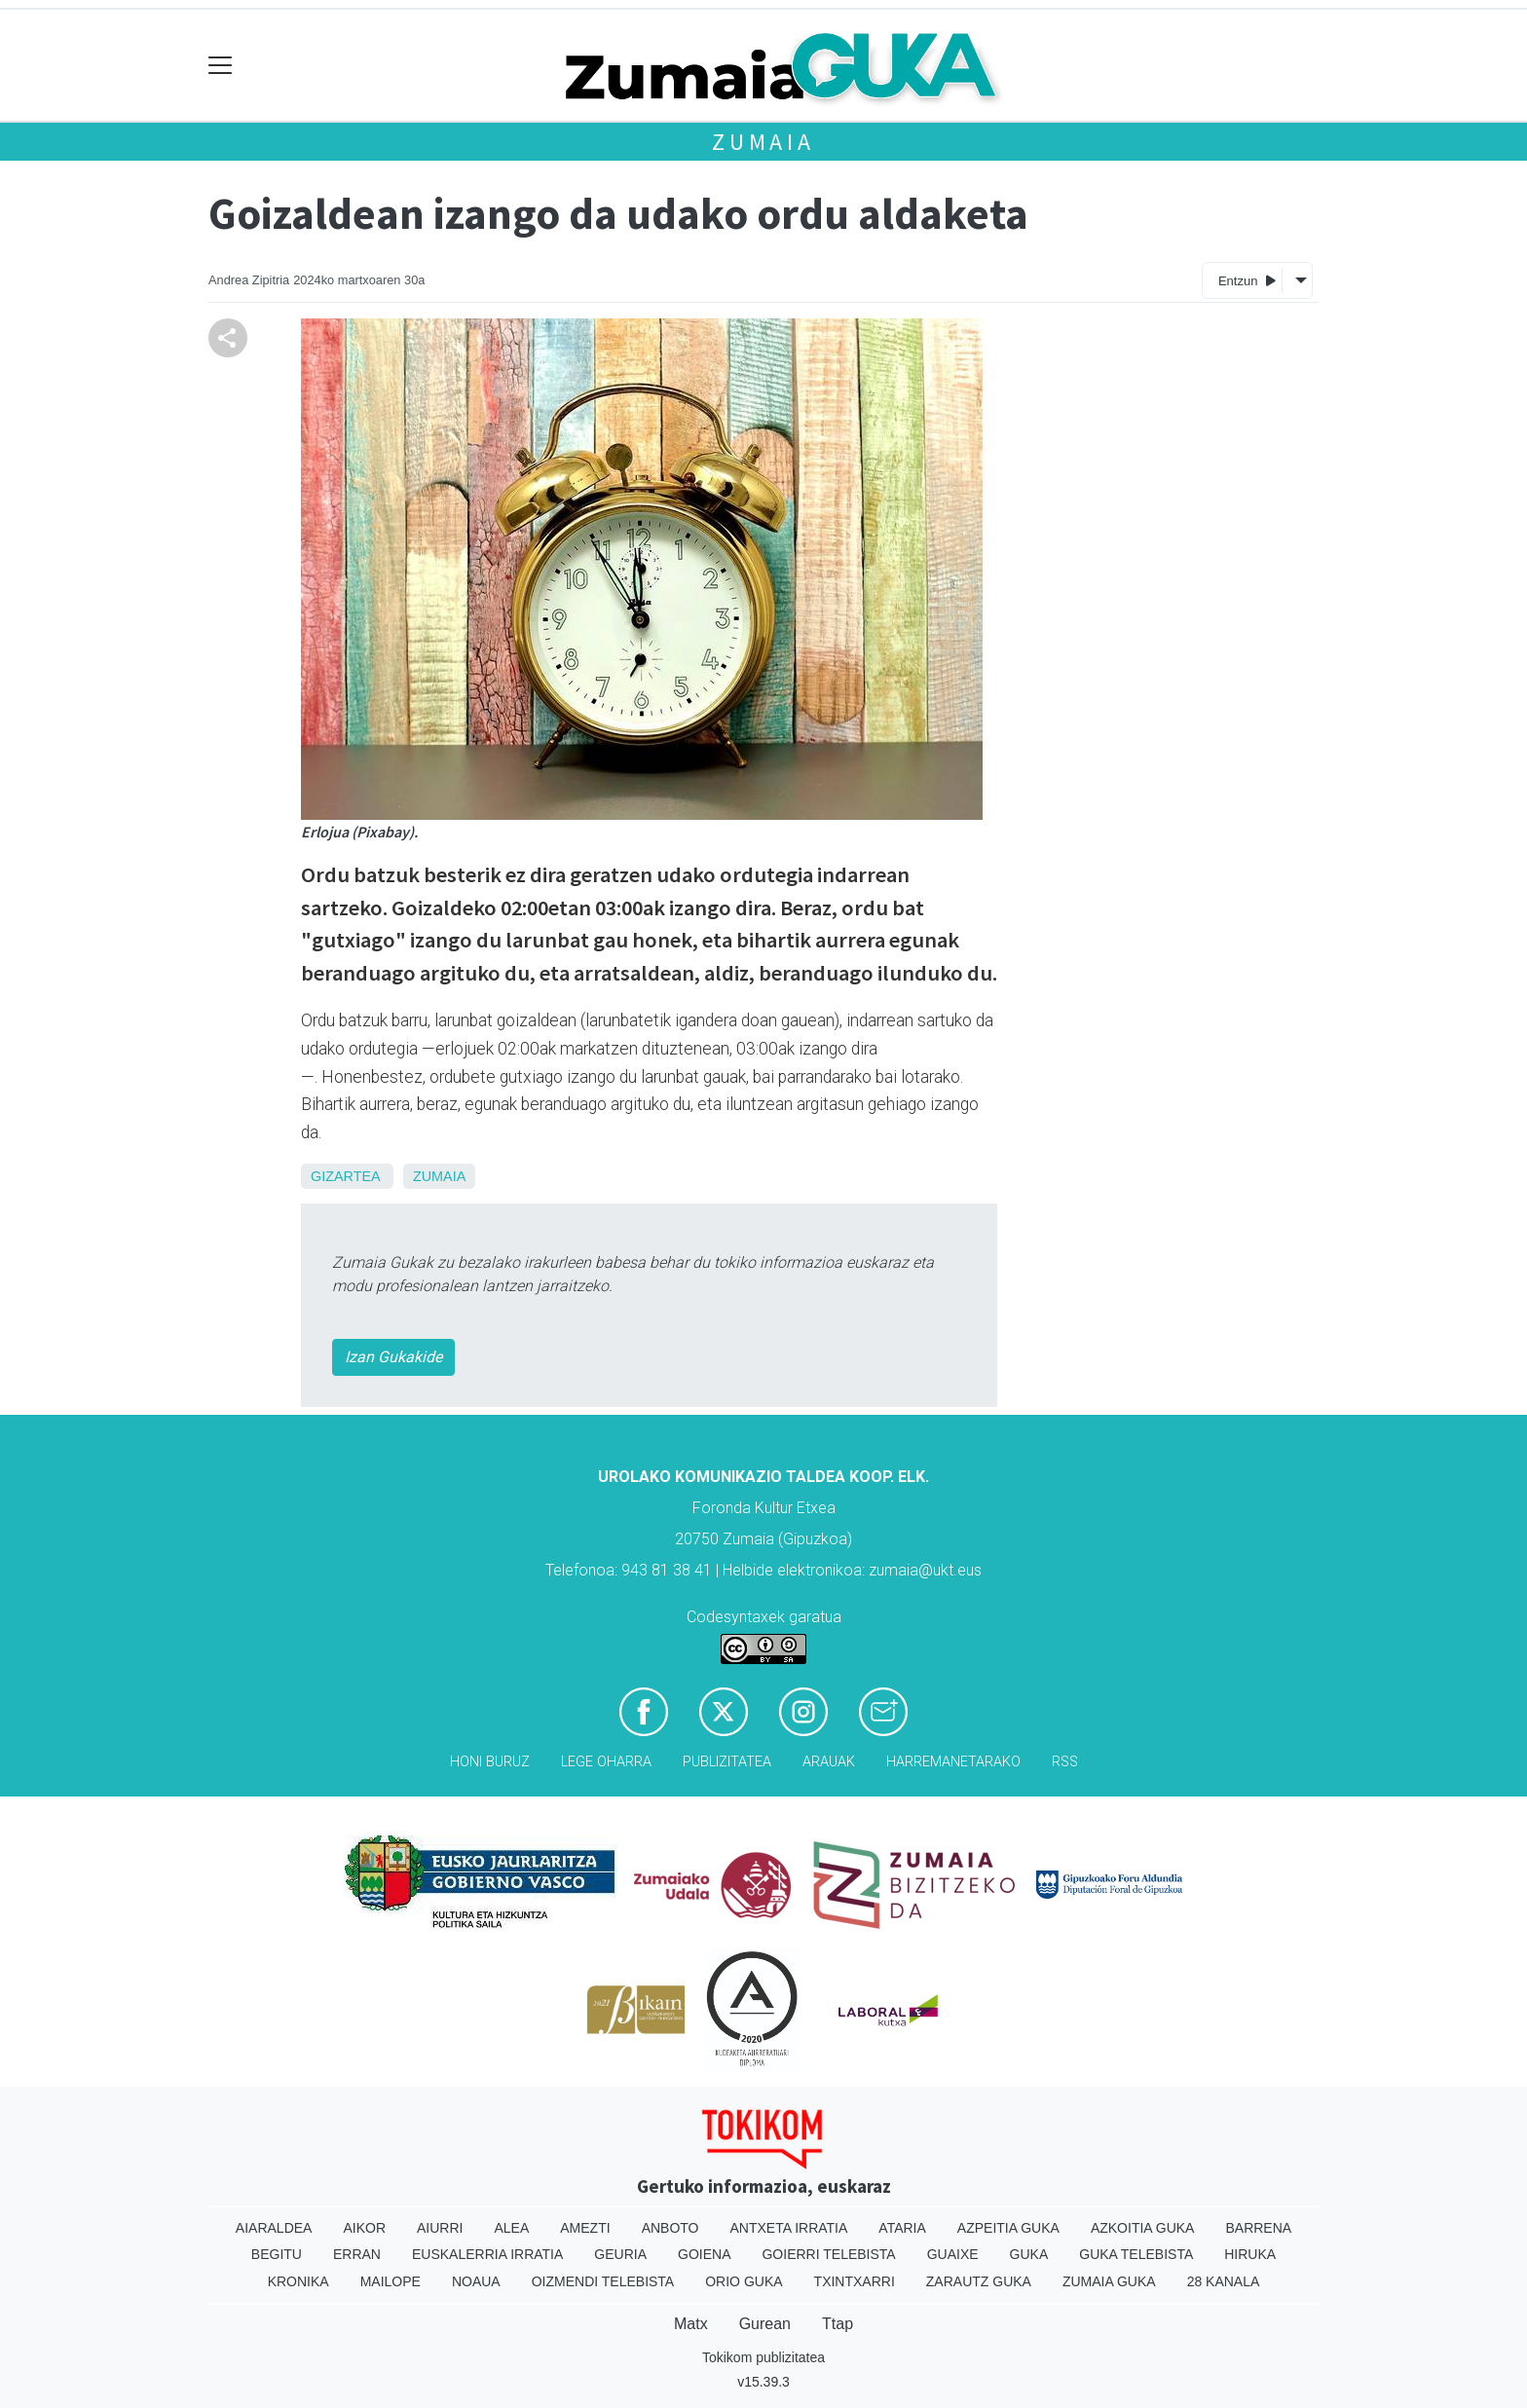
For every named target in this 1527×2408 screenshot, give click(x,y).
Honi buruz (490, 1762)
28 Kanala (1223, 2281)
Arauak (828, 1762)
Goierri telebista (828, 2254)
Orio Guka (743, 2281)
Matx (691, 2323)
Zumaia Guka (1109, 2281)
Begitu (276, 2254)
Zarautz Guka (978, 2281)
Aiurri (440, 2228)
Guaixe (953, 2254)
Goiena (704, 2254)
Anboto (670, 2228)
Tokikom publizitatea (763, 2357)
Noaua (476, 2281)
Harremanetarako (953, 1762)
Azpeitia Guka (1008, 2228)
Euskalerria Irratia (487, 2254)
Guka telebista (1136, 2254)
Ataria (902, 2228)
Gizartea (345, 1176)
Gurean (765, 2323)
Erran (357, 2254)
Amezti (585, 2228)
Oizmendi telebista (603, 2281)
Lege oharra (606, 1762)
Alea (511, 2228)
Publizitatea (727, 1762)
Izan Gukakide (393, 1357)
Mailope (390, 2281)
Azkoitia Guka (1143, 2228)
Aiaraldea (274, 2228)
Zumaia (763, 142)
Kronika (298, 2281)
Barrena (1258, 2228)
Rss (1065, 1762)
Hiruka (1250, 2254)
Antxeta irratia (789, 2228)
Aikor (364, 2228)
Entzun (1247, 280)
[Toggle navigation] (221, 66)
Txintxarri (854, 2281)
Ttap (837, 2323)
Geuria (620, 2254)
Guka (1029, 2254)
